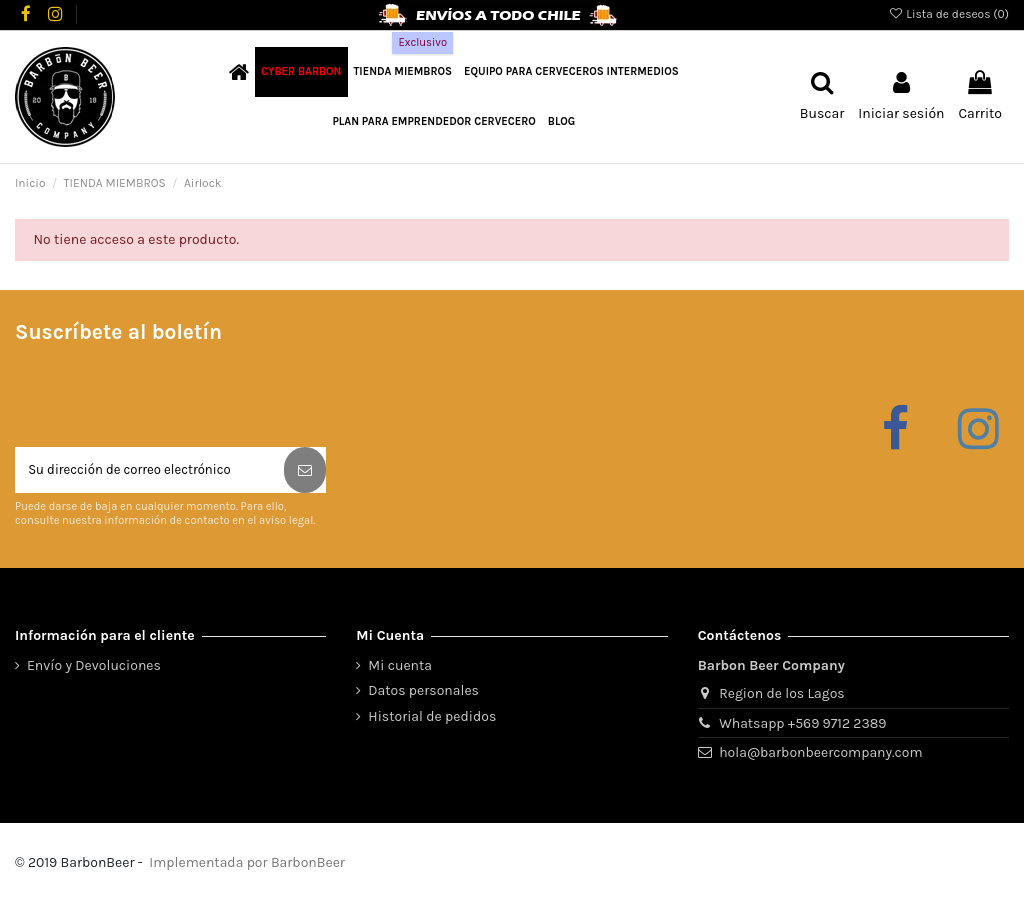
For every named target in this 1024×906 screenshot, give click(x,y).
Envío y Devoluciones (94, 668)
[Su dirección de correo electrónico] (149, 471)
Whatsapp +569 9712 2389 (802, 726)
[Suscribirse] (305, 471)
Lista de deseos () (948, 14)
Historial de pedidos (432, 719)
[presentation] (167, 398)
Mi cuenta (400, 668)
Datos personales (423, 694)
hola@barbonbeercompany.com (820, 755)
